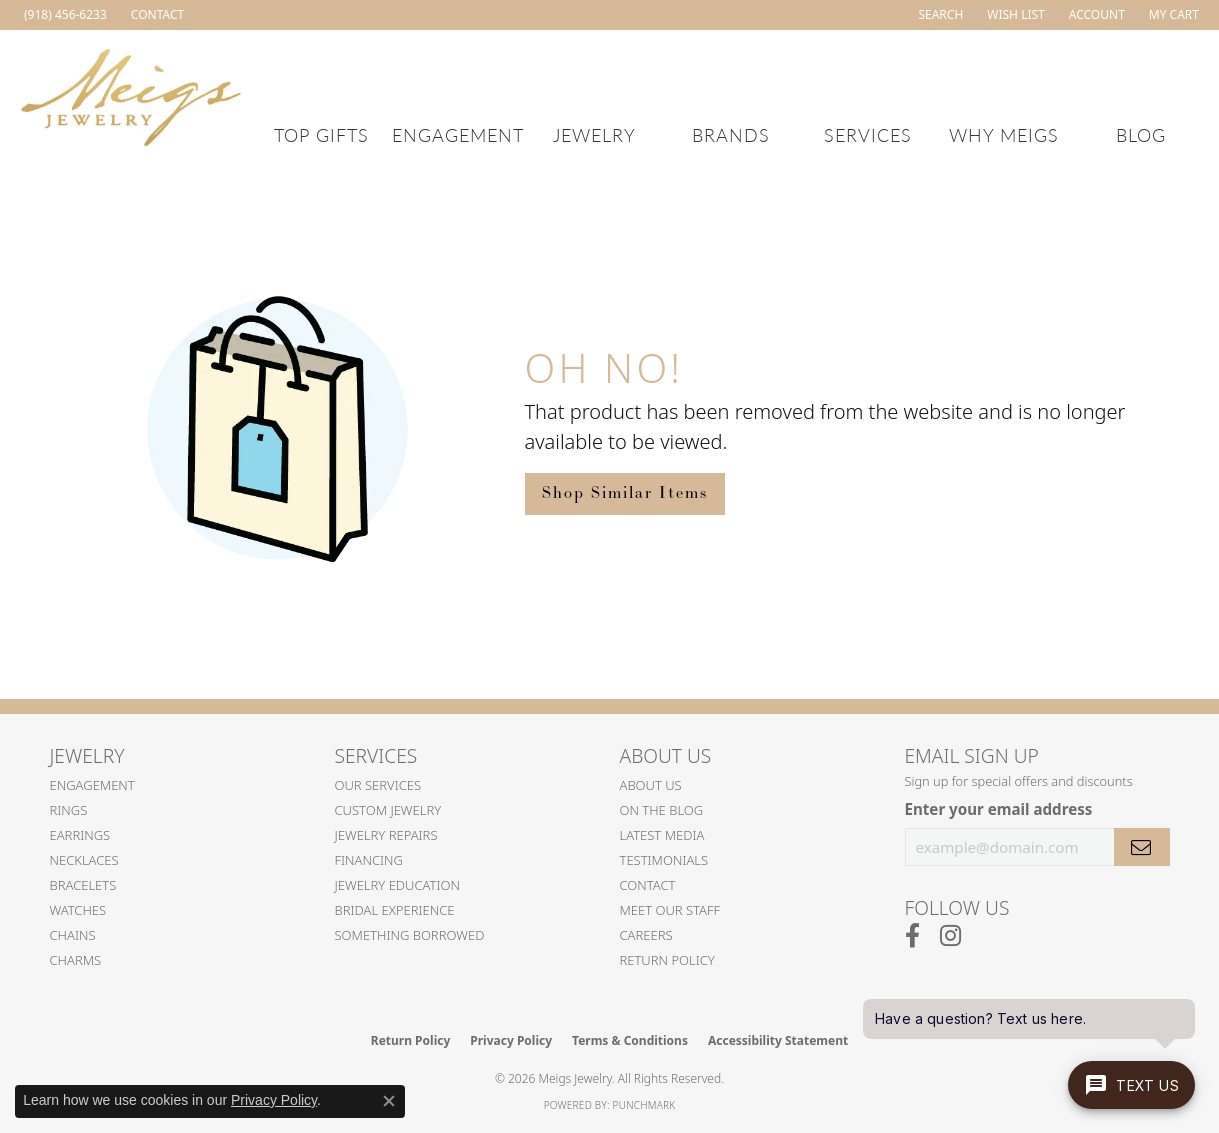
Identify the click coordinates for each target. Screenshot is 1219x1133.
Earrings (80, 835)
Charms (76, 960)
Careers (646, 935)
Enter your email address (999, 809)
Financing (369, 860)
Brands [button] (731, 134)
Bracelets (83, 885)
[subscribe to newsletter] (1142, 847)
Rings (69, 810)
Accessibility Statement (778, 1040)
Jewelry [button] (594, 134)
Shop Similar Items (625, 493)
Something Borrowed (410, 935)
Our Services (378, 785)
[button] (938, 15)
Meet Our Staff (670, 910)
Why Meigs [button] (1004, 134)
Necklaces (84, 860)
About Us (651, 785)
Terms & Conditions (630, 1040)
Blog (1141, 134)
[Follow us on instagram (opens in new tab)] (950, 936)
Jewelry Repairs (386, 835)
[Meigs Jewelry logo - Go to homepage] (131, 94)
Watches (78, 910)
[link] (63, 15)
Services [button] (868, 134)
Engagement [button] (458, 134)
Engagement (92, 785)
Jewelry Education (397, 885)
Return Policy (667, 960)
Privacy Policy (511, 1040)
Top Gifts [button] (321, 134)
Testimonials (664, 860)
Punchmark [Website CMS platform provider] (644, 1105)
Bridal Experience (395, 910)
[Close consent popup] (389, 1101)
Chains (73, 935)
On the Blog (662, 810)
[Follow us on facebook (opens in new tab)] (912, 936)
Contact (648, 885)
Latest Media (662, 835)
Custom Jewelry (388, 810)
